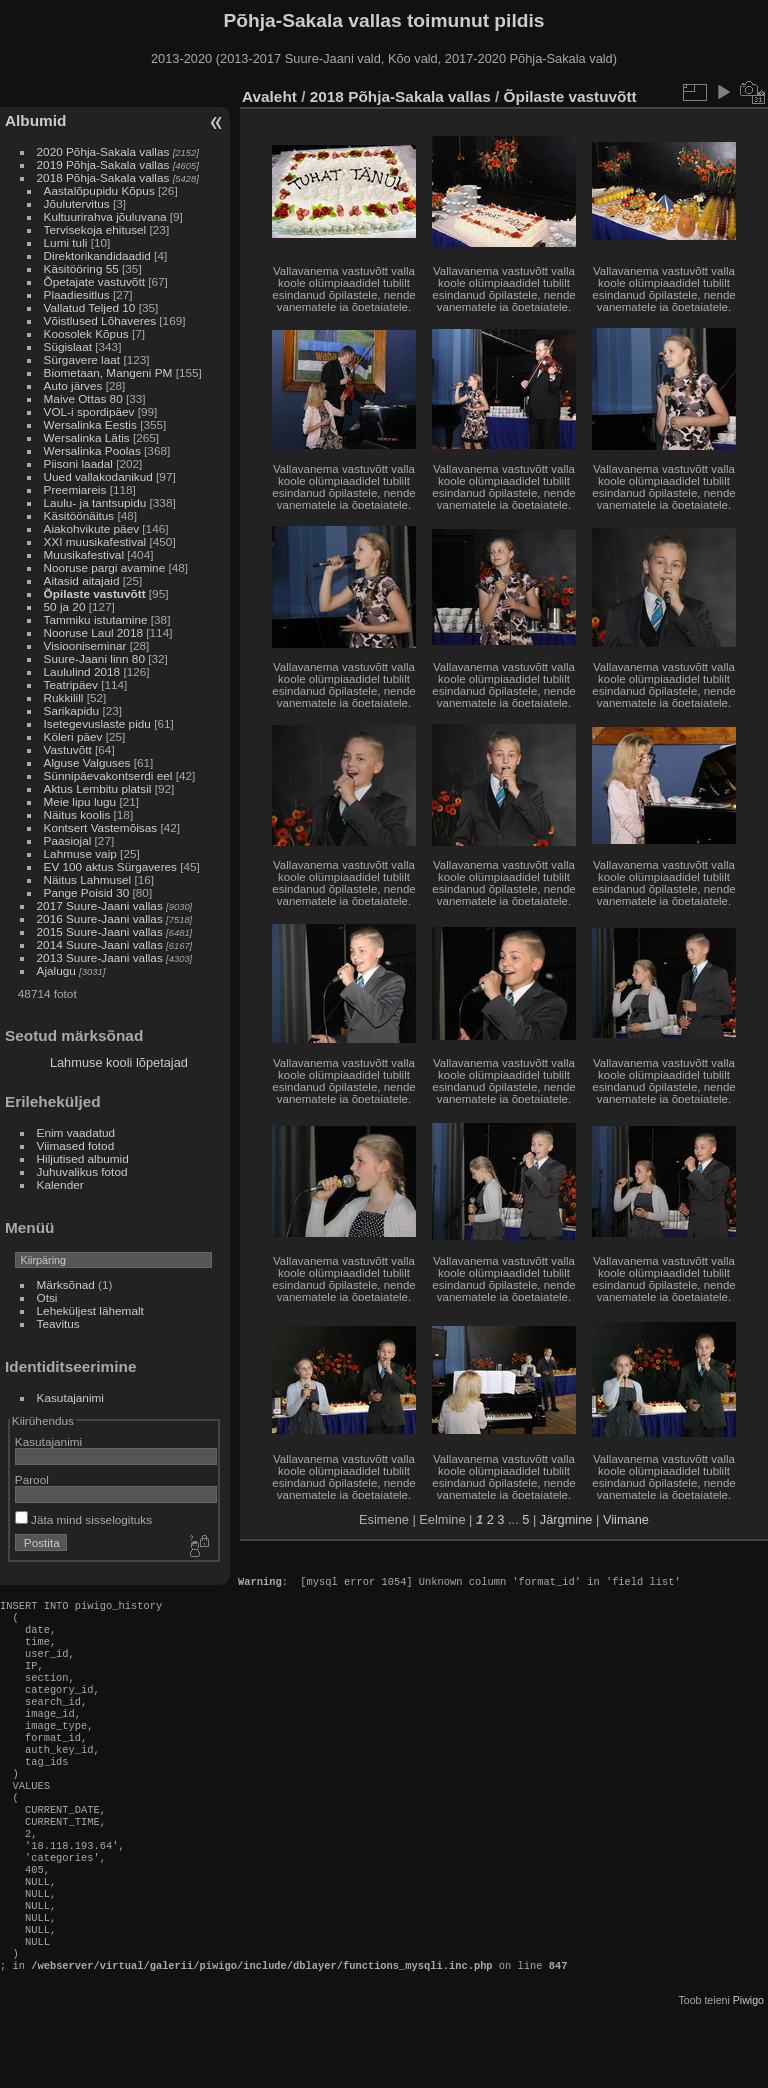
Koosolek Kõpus (86, 333)
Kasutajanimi (70, 1397)
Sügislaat (68, 346)
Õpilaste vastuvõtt (95, 593)
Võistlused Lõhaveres (100, 320)
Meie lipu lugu (80, 801)
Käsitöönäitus (79, 515)
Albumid (35, 120)
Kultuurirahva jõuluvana (105, 216)
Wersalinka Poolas (92, 450)
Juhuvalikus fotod (82, 1171)
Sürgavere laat (82, 359)
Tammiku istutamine (96, 619)
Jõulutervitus (77, 203)
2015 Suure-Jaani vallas (100, 931)
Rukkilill (64, 697)
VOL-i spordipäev (89, 411)
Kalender (60, 1184)
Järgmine (566, 1519)
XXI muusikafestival (95, 541)
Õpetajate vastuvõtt (94, 281)
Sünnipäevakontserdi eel (108, 775)
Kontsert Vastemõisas (101, 827)
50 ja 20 (65, 606)
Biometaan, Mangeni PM (108, 372)
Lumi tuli (66, 242)
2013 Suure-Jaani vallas (100, 957)
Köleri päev (73, 736)
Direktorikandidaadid (97, 255)
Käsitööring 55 (81, 268)
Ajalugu (56, 970)
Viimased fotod (76, 1145)
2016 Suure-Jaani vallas (100, 918)
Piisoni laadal (78, 463)
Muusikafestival (84, 554)
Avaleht (269, 96)
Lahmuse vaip (80, 853)
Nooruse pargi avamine (105, 567)
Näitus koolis (77, 814)
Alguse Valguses (87, 762)
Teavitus (58, 1323)
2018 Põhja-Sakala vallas (103, 177)
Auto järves (73, 385)
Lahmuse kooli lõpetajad (119, 1062)
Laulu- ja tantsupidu (95, 502)
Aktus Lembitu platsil (98, 788)
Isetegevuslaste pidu (97, 723)
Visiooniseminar (85, 645)
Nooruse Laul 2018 (93, 632)
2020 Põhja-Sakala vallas (103, 151)
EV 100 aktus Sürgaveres (110, 866)
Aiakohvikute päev (92, 528)
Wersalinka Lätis (87, 437)
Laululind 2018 (82, 671)
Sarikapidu (72, 710)
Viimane (626, 1519)
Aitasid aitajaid (82, 580)
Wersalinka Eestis (90, 424)
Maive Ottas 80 (83, 398)
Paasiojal (68, 840)
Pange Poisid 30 (87, 892)
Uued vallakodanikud (98, 476)
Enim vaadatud (76, 1132)
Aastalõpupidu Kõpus (99, 190)
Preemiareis (75, 489)
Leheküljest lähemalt (90, 1310)
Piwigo (748, 2072)
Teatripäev (71, 684)
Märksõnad (66, 1284)
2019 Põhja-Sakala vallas (103, 164)
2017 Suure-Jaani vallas (100, 905)
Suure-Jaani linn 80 (94, 658)
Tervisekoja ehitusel (95, 229)
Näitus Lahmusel (88, 879)
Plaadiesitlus (77, 294)
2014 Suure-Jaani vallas (100, 944)
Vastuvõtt (68, 749)
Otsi (47, 1297)
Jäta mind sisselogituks (83, 1519)
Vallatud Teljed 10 (90, 307)
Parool (32, 1479)
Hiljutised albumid (83, 1158)
